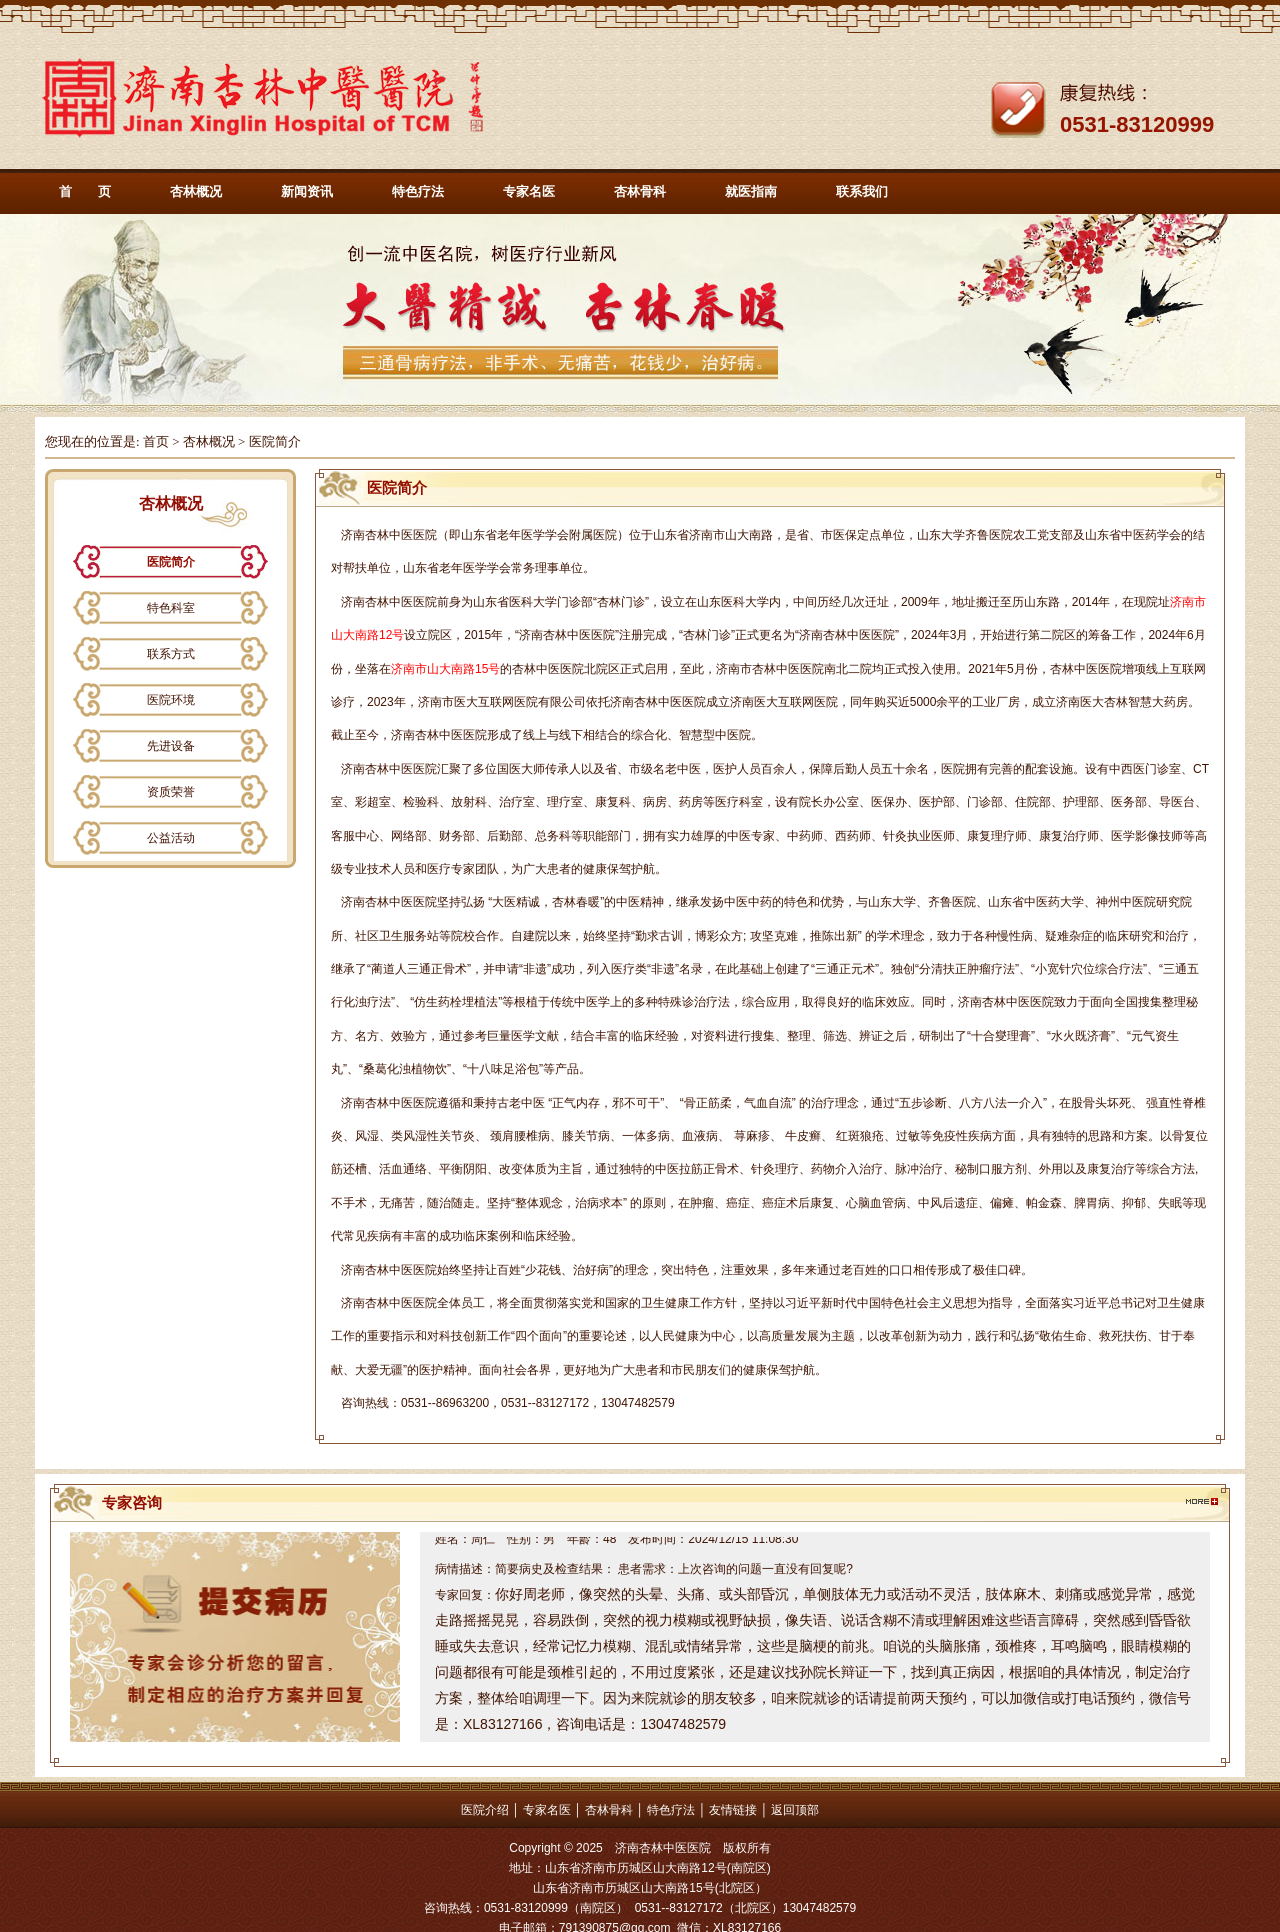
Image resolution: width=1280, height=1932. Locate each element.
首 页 (85, 191)
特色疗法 (418, 191)
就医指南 (751, 191)
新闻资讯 (307, 191)
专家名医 (529, 191)
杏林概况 (196, 191)
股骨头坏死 (1101, 1103)
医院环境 (171, 700)
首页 (156, 441)
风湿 (367, 1136)
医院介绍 (485, 1810)
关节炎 (457, 1136)
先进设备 (171, 746)
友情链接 (733, 1810)
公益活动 (171, 838)
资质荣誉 (171, 792)
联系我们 (862, 191)
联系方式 (171, 654)
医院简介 (171, 562)
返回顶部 (795, 1810)
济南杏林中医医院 (389, 535)
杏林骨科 (640, 191)
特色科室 (171, 608)
